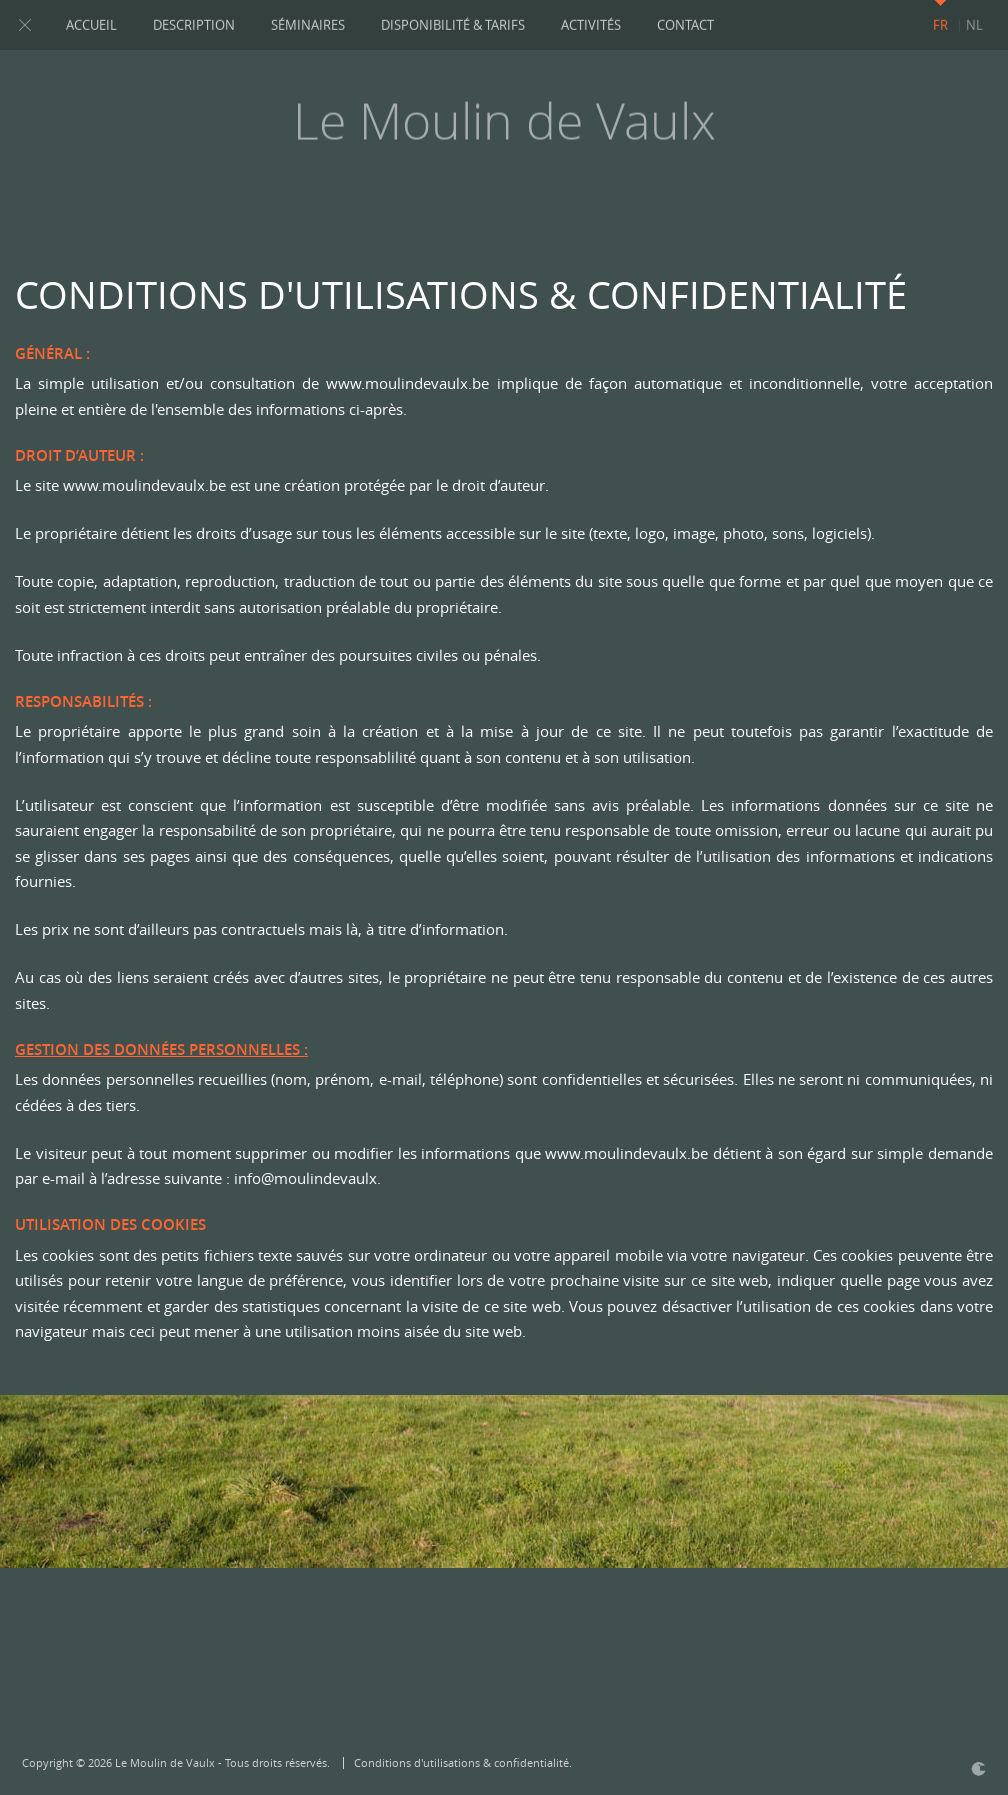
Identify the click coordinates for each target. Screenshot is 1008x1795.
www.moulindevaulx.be (407, 383)
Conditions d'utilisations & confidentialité (461, 1762)
